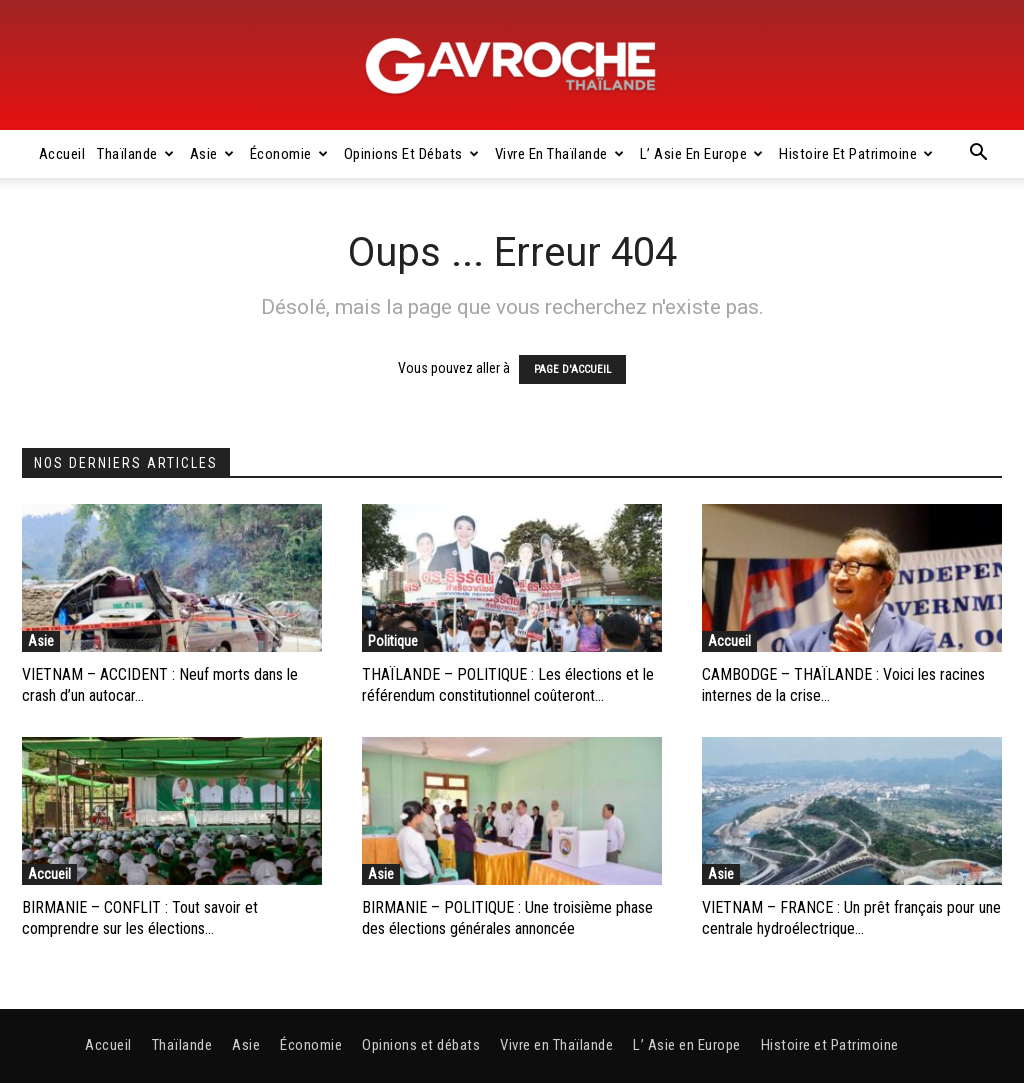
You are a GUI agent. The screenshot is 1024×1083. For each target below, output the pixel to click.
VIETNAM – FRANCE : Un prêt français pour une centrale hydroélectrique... (851, 918)
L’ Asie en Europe (702, 154)
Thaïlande (135, 154)
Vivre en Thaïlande (560, 154)
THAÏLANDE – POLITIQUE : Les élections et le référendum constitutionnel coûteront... (508, 685)
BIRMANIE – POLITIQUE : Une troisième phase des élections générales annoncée (507, 918)
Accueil (62, 154)
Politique (393, 641)
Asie (212, 154)
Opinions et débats (412, 154)
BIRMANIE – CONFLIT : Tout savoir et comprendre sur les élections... (140, 918)
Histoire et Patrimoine (856, 154)
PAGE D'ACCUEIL (572, 369)
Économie (289, 154)
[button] (978, 155)
